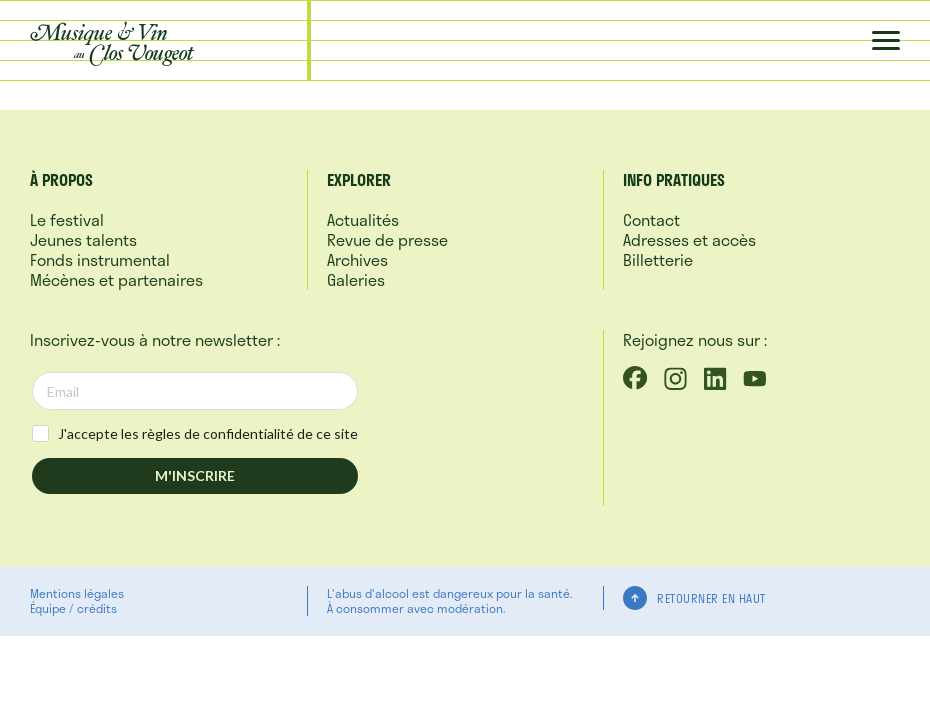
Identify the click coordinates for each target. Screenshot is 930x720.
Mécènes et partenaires (116, 279)
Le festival (67, 219)
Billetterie (658, 259)
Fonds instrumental (100, 259)
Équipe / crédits (73, 608)
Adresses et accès (689, 239)
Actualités (363, 219)
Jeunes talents (83, 239)
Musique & (112, 42)
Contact (651, 219)
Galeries (356, 279)
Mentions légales (77, 593)
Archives (357, 259)
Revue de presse (387, 239)
